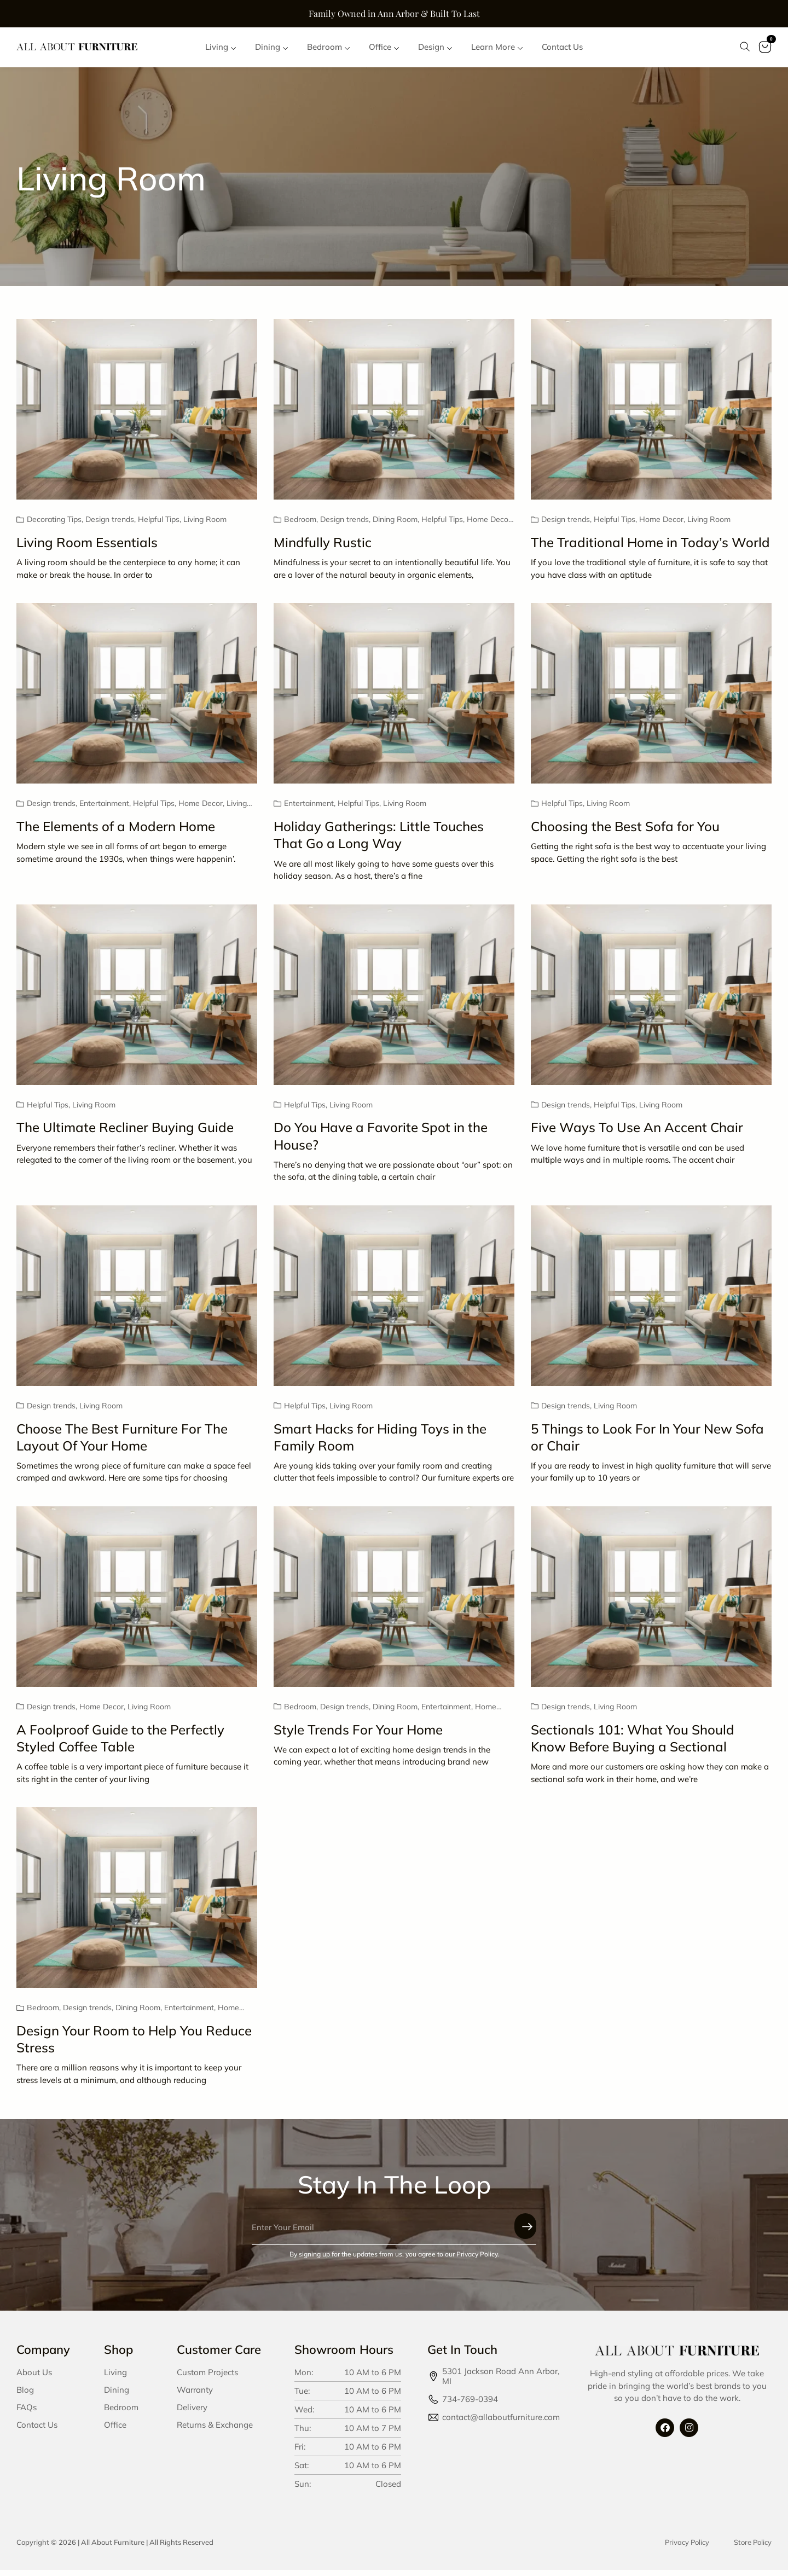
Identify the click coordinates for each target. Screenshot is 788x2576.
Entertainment (104, 810)
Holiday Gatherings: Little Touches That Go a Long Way (379, 840)
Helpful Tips (158, 526)
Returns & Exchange (215, 2431)
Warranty (195, 2396)
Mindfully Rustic (323, 548)
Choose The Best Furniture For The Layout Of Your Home (122, 1443)
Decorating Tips (54, 526)
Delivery (192, 2413)
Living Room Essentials (87, 548)
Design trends (109, 526)
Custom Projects (207, 2378)
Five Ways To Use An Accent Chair (637, 1133)
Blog (25, 2396)
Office (115, 2431)
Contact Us (36, 2431)
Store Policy (753, 2548)
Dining (116, 2396)
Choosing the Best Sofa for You (625, 832)
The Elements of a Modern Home (115, 832)
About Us (34, 2378)
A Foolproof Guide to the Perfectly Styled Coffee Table (120, 1744)
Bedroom (300, 526)
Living (115, 2378)
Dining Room (395, 526)
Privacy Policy (687, 2548)
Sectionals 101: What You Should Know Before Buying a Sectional (632, 1744)
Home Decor (489, 526)
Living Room (205, 526)
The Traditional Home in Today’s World (650, 548)
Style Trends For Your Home (358, 1735)
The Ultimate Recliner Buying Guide (125, 1133)
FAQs (26, 2413)
